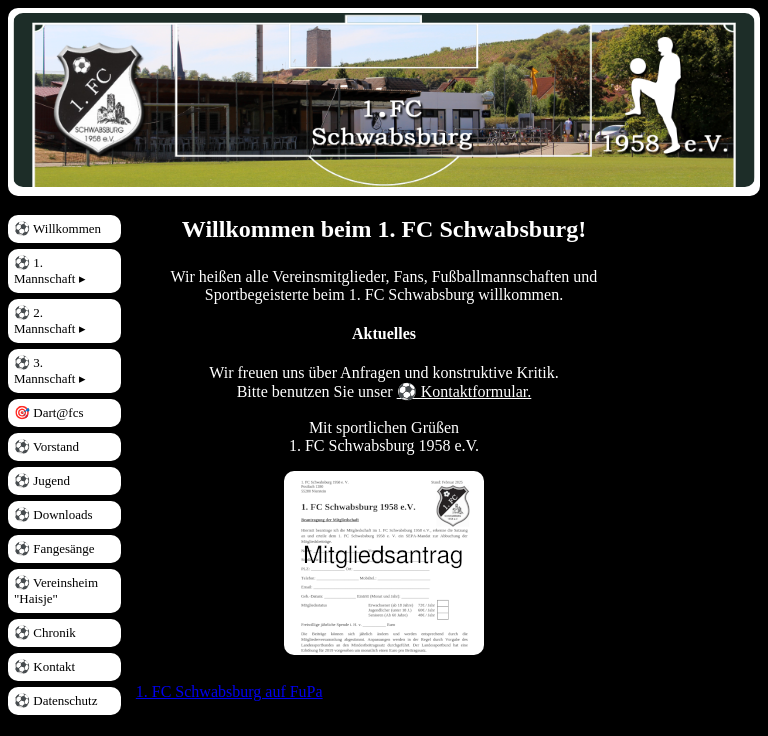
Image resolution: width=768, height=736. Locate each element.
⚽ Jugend (42, 480)
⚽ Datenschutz (56, 700)
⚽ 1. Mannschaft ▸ (50, 270)
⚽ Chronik (45, 632)
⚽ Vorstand (46, 446)
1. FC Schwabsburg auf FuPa (229, 691)
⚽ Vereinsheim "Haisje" (56, 590)
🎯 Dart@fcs (48, 412)
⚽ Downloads (53, 514)
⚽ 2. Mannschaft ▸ (50, 320)
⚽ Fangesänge (54, 548)
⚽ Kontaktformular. (464, 391)
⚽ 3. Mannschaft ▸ (50, 370)
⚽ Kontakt (44, 666)
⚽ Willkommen (57, 228)
